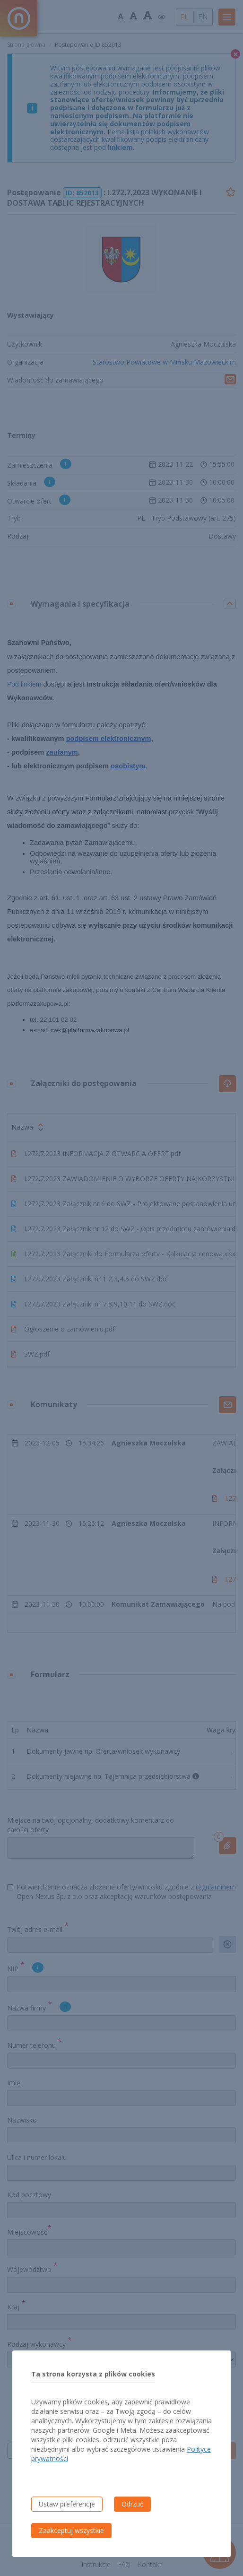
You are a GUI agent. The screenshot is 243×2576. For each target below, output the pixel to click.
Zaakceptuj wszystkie (71, 2530)
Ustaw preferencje (67, 2503)
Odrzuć (132, 2503)
